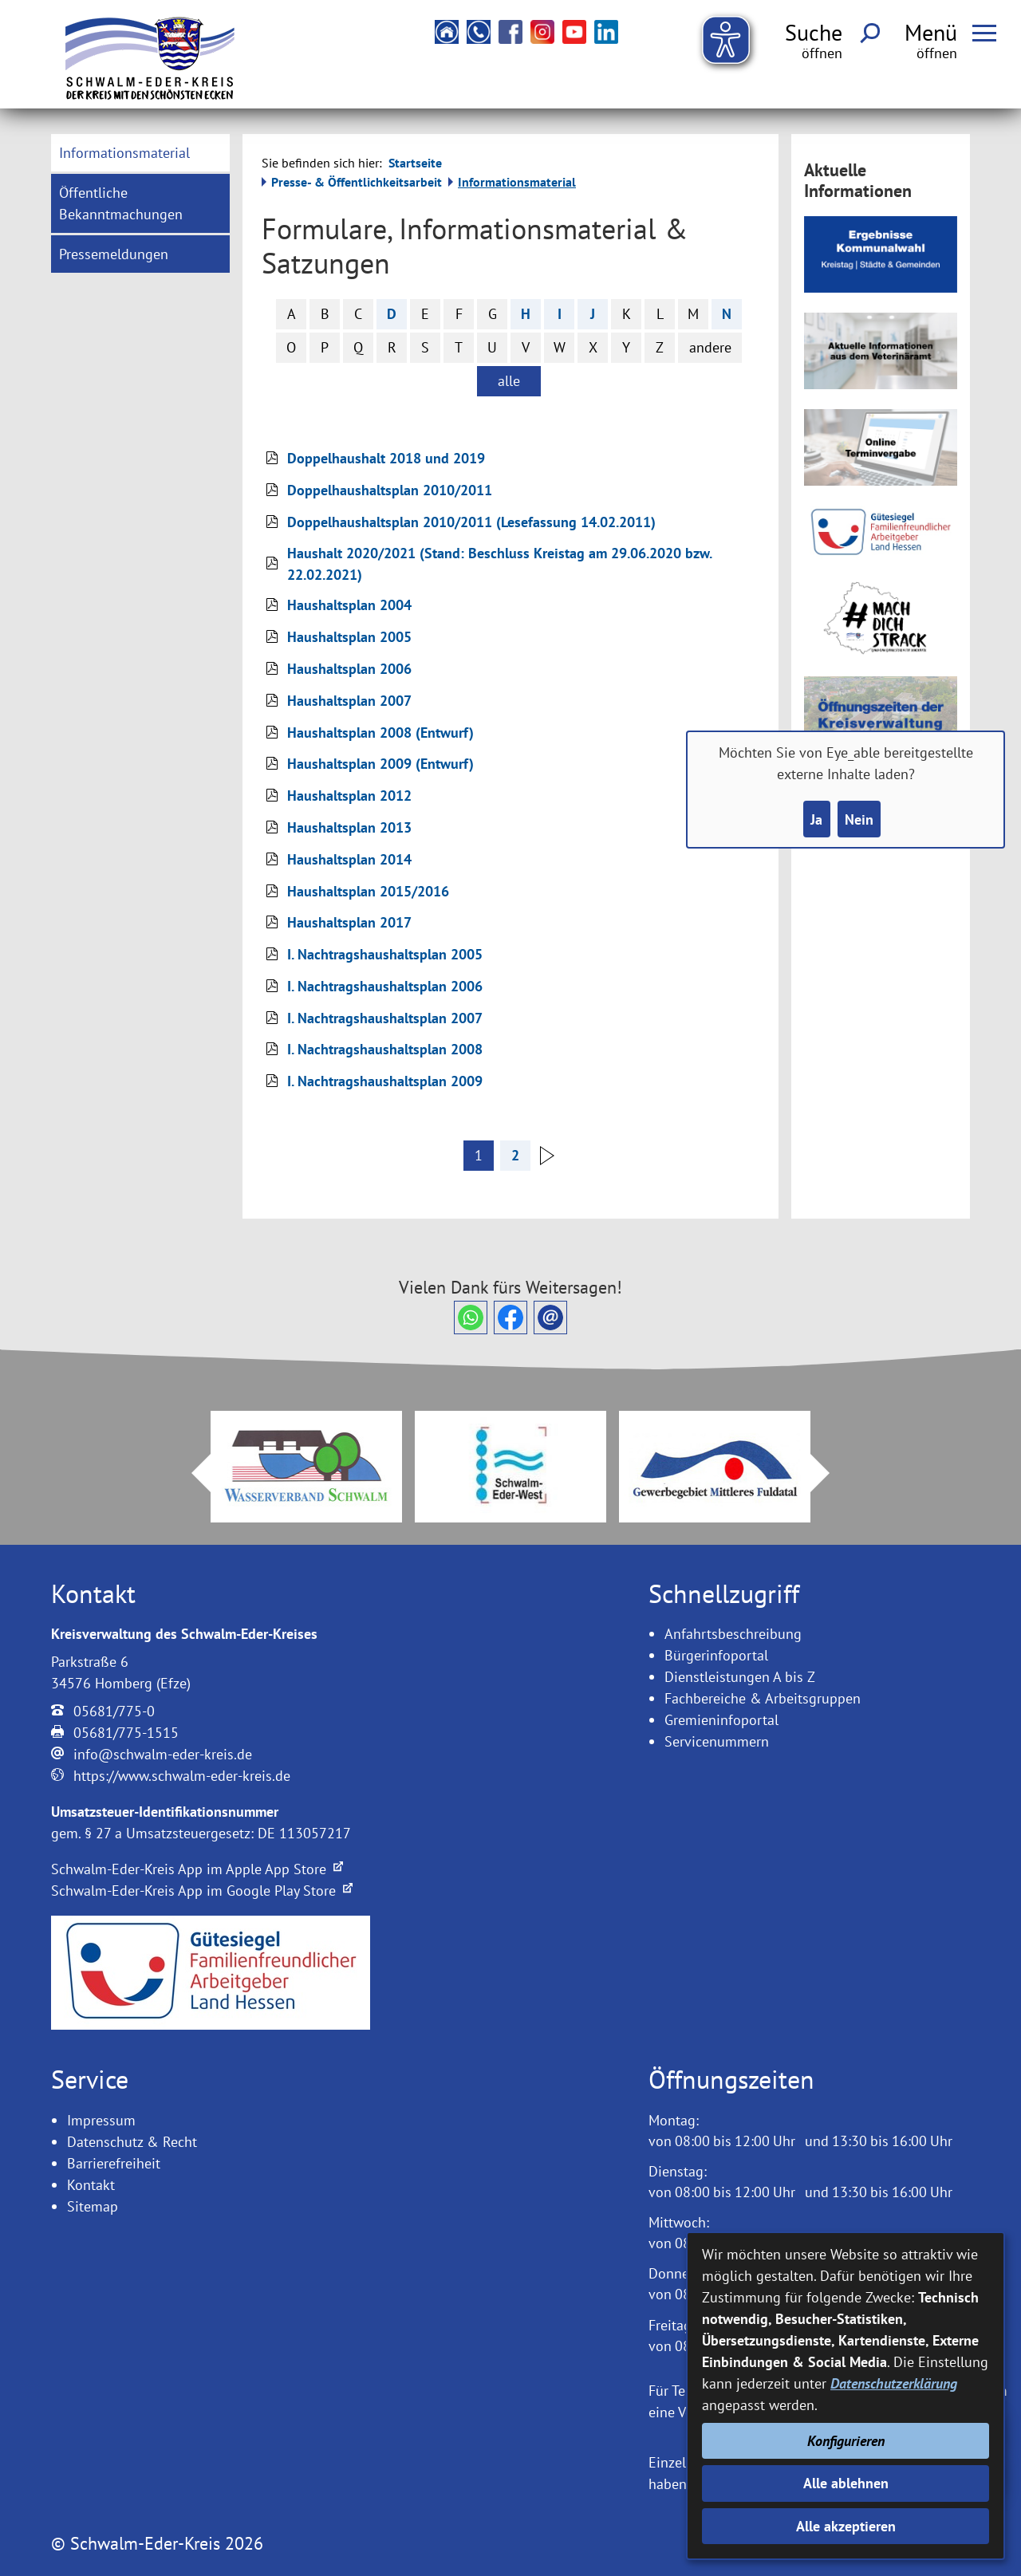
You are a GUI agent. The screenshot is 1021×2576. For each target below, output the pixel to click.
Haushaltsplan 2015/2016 (368, 891)
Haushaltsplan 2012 (349, 795)
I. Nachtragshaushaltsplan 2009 (385, 1081)
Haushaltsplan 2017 (349, 922)
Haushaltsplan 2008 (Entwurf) (380, 732)
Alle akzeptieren (846, 2526)
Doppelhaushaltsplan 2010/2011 (389, 490)
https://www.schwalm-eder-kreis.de (181, 1776)
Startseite (415, 163)
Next (829, 1473)
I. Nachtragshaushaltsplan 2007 (385, 1018)
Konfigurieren (846, 2441)
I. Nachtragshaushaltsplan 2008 (385, 1049)
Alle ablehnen (846, 2483)
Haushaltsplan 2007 (349, 700)
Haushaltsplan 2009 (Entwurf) (380, 763)
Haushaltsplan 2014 (349, 859)
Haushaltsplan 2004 (349, 605)
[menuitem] (140, 152)
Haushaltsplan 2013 (349, 827)
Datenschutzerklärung (893, 2383)
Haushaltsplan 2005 (349, 637)
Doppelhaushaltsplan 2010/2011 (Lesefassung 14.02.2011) (471, 522)
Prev (191, 1473)
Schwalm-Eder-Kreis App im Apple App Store (197, 1869)
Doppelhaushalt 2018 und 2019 (386, 458)
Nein (859, 819)
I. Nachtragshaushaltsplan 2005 (385, 954)
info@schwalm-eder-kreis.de (162, 1754)
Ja (816, 819)
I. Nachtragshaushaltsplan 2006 (385, 986)
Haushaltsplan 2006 (349, 669)
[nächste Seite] (548, 1160)
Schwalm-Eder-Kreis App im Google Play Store (202, 1890)
